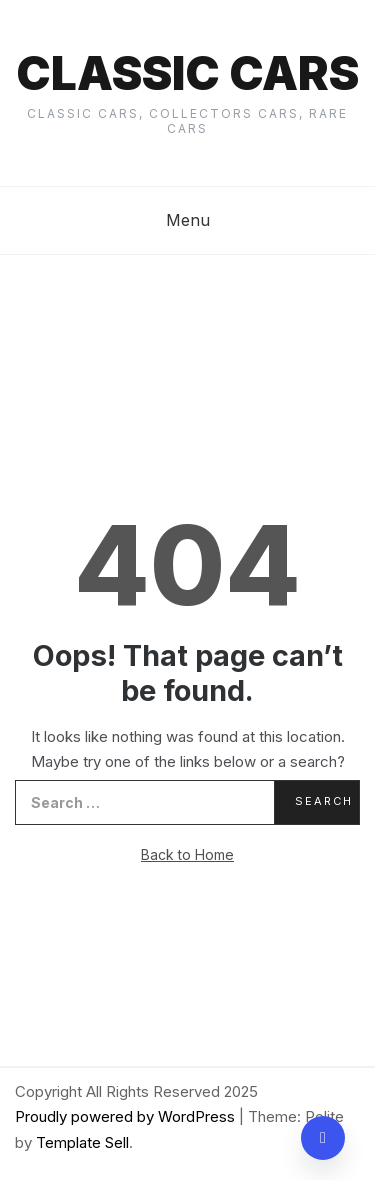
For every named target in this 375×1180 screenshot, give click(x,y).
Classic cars (187, 73)
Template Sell (82, 1142)
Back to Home (187, 854)
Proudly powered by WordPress (127, 1116)
